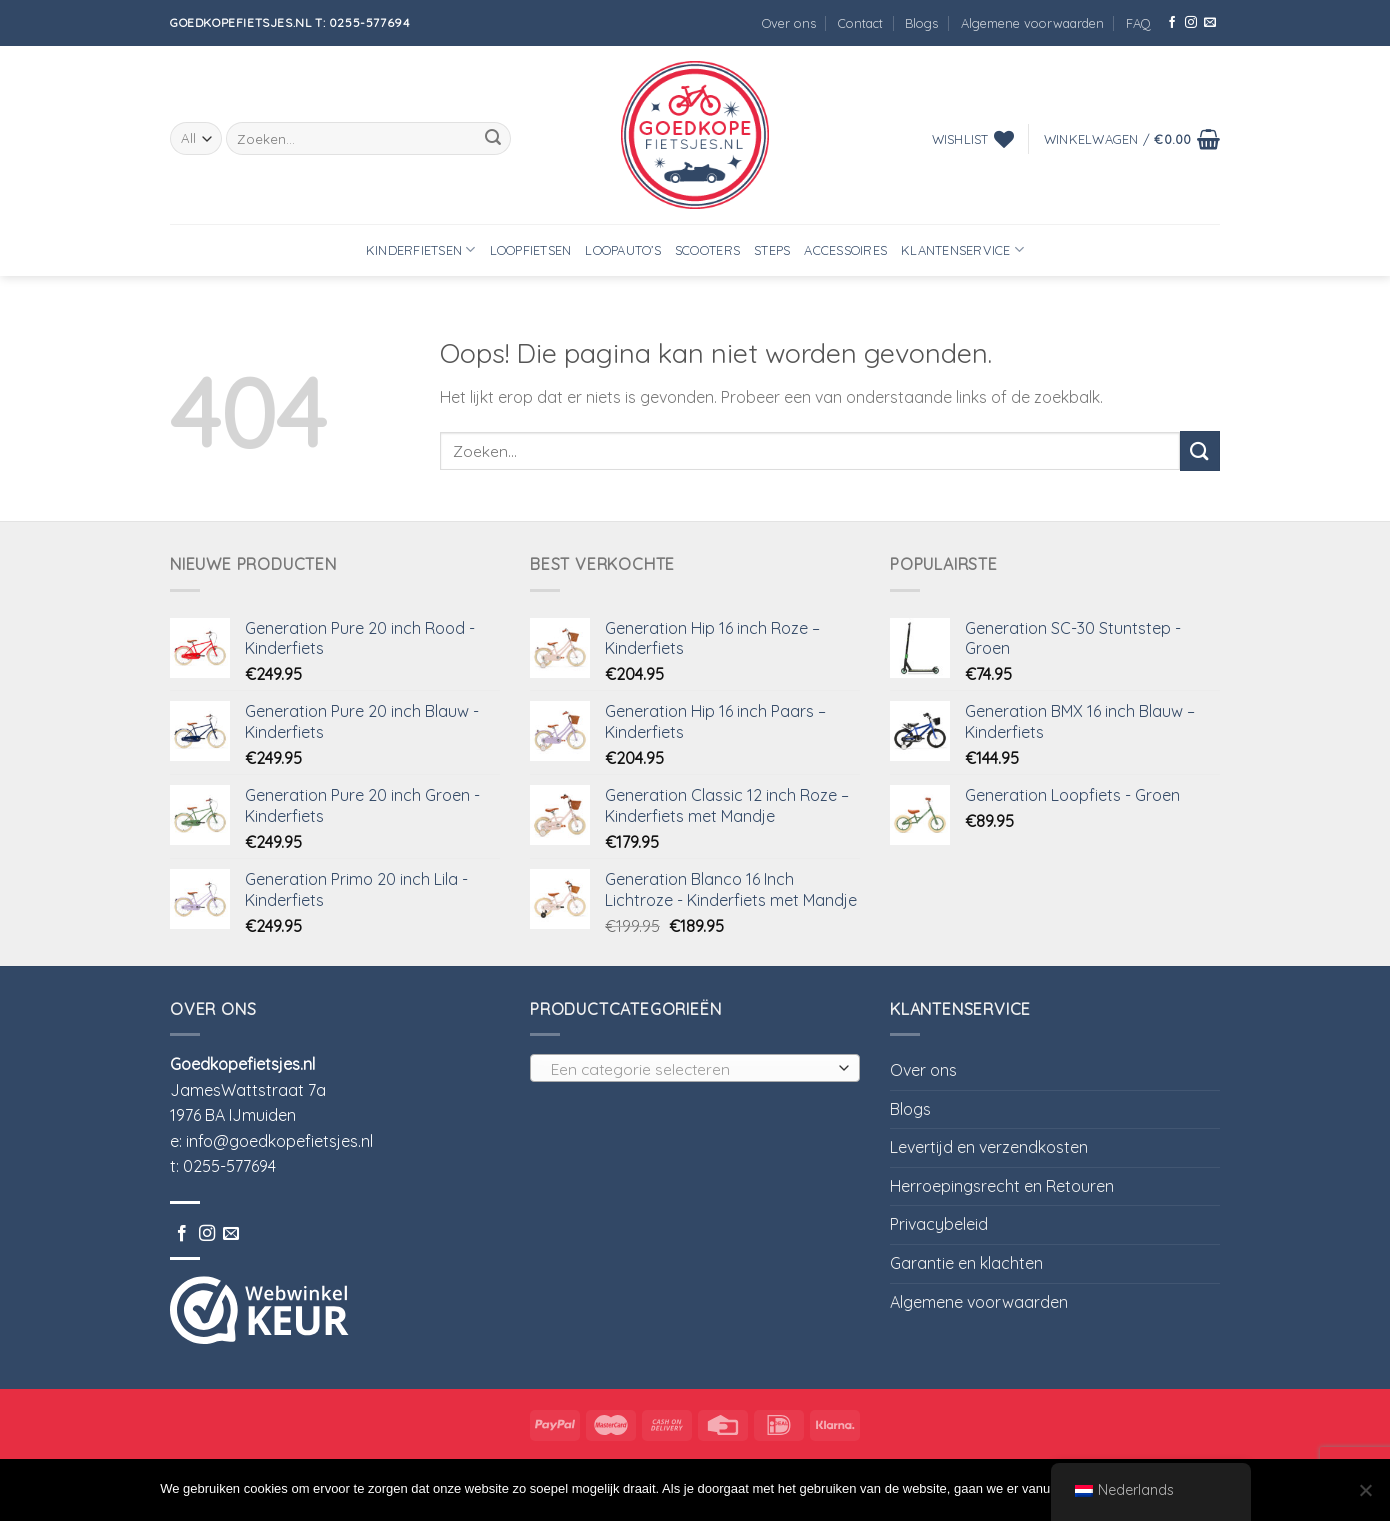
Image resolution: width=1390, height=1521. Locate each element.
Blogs (921, 23)
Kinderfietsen (421, 249)
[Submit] (493, 139)
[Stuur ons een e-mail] (1210, 23)
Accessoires (845, 250)
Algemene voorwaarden (1032, 23)
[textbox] (690, 1069)
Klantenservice (962, 249)
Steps (772, 250)
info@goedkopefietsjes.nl (279, 1141)
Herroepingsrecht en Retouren (1002, 1186)
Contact (860, 23)
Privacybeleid (939, 1224)
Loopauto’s (623, 250)
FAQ (1138, 23)
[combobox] (695, 1068)
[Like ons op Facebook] (1172, 23)
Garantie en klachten (966, 1263)
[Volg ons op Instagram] (1191, 23)
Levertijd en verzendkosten (989, 1147)
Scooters (707, 250)
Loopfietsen (531, 250)
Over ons (789, 23)
